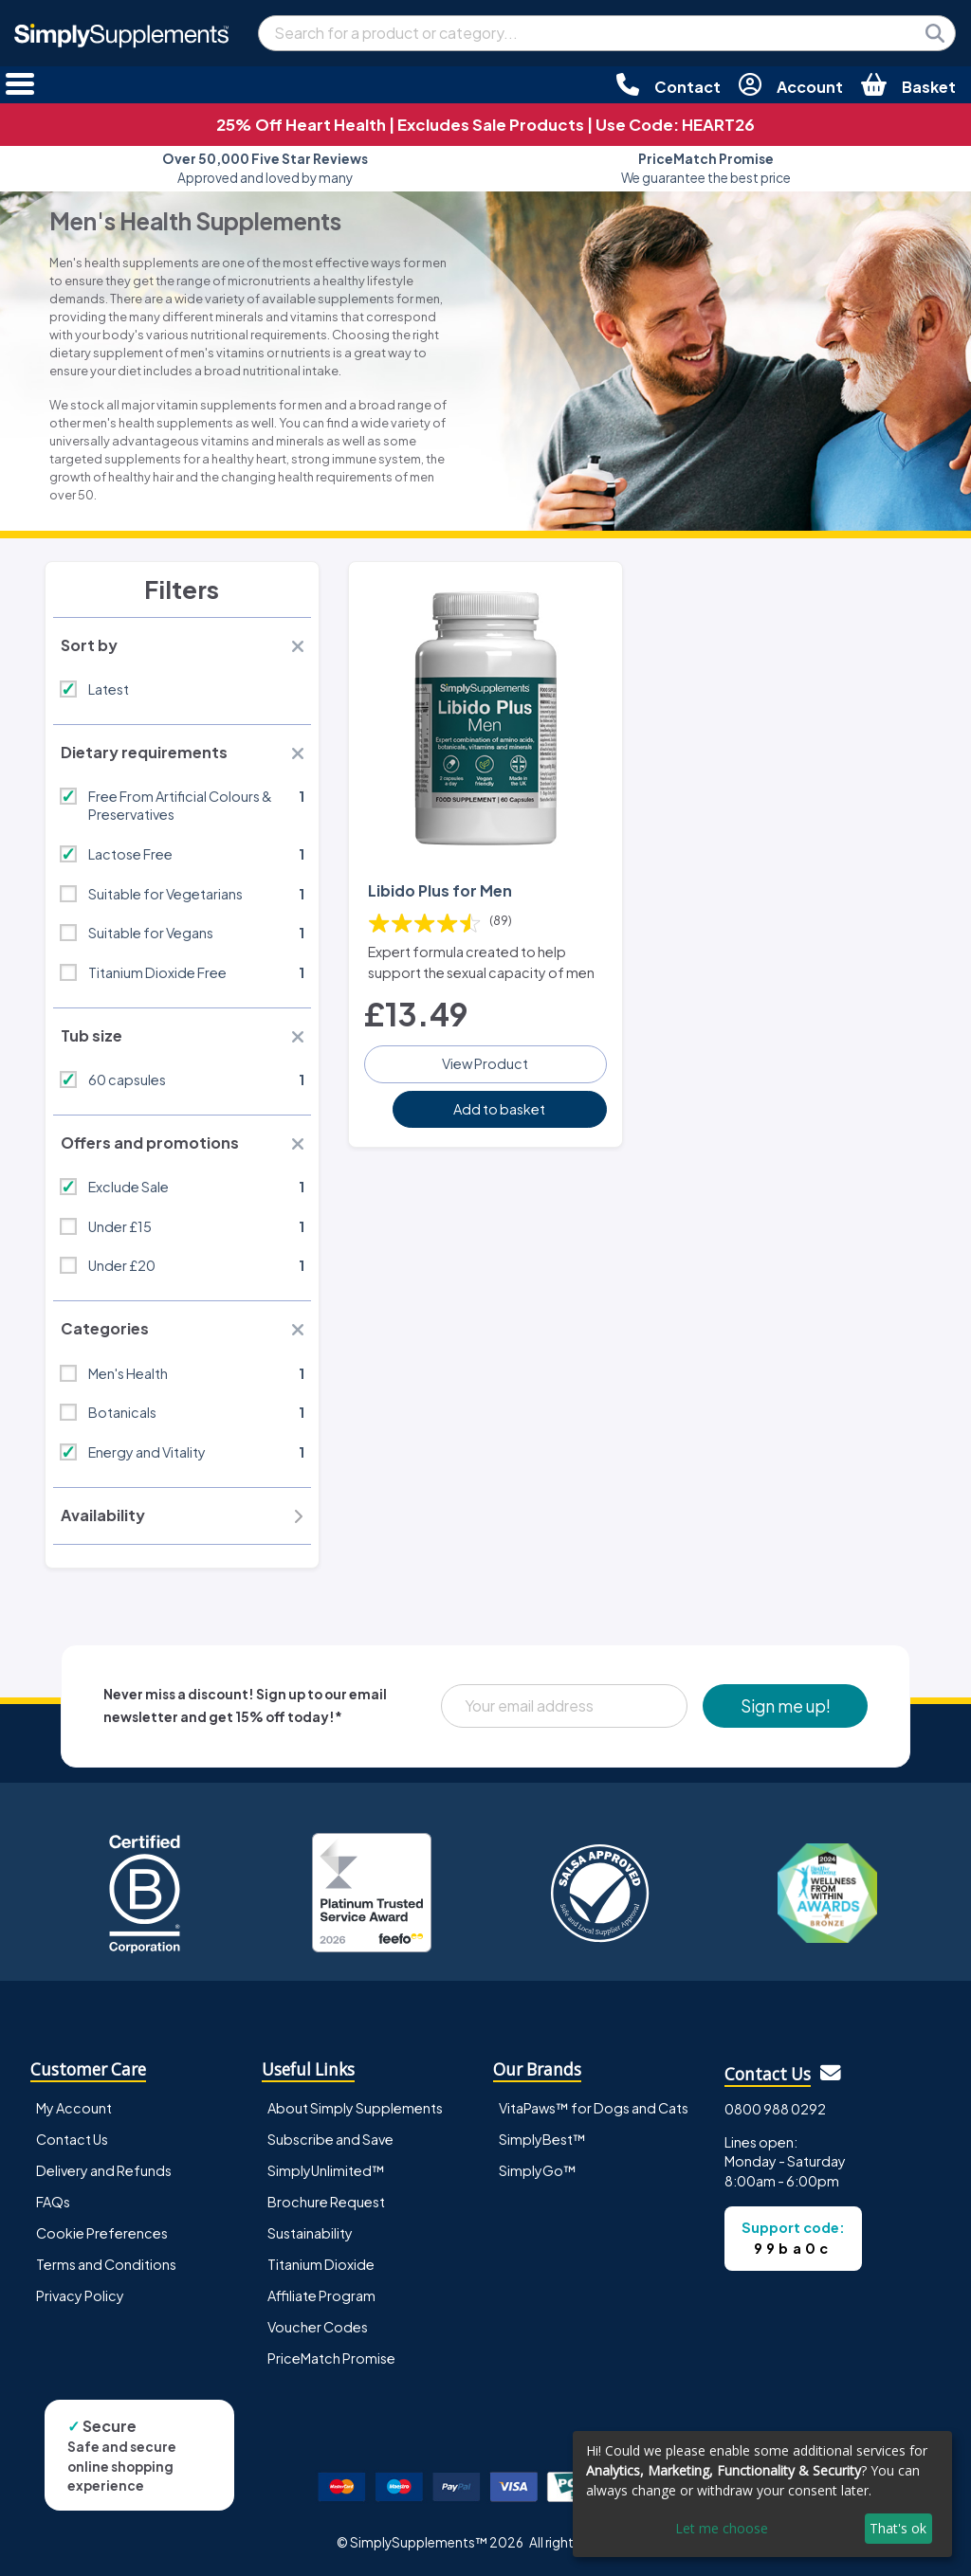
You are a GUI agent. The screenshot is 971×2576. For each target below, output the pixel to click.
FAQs (53, 2201)
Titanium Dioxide (321, 2264)
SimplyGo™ (538, 2170)
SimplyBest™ (542, 2139)
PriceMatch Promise (331, 2358)
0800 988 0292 (775, 2108)
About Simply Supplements (355, 2107)
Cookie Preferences (102, 2232)
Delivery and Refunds (104, 2170)
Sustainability (310, 2232)
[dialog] (762, 2494)
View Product (485, 1063)
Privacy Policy (80, 2295)
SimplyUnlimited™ (326, 2170)
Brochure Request (326, 2201)
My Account (74, 2107)
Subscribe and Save (330, 2139)
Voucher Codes (317, 2326)
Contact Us (72, 2139)
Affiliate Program (321, 2295)
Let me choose (721, 2528)
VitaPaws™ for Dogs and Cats (593, 2107)
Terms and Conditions (106, 2264)
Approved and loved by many (265, 168)
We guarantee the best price (706, 168)
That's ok (898, 2528)
